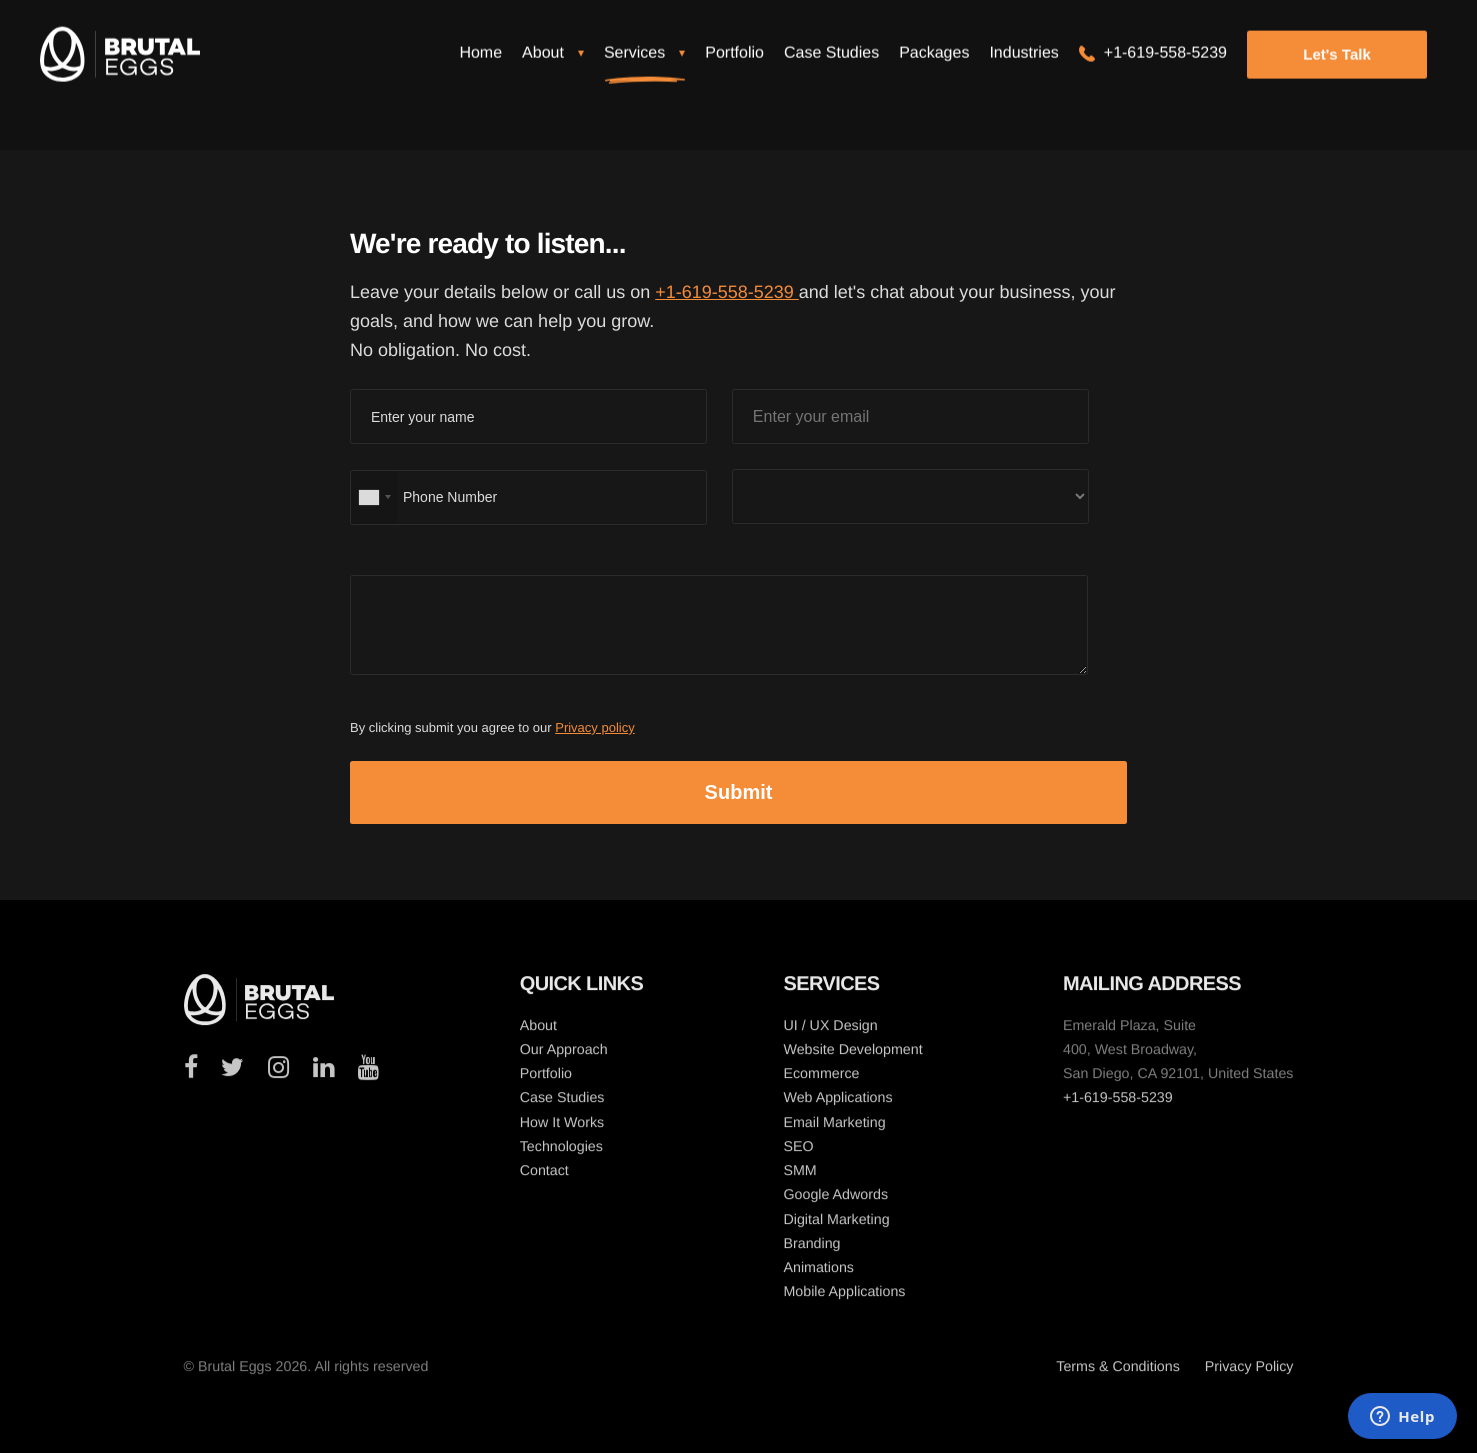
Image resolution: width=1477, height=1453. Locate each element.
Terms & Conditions (1118, 1372)
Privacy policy (594, 727)
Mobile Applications (844, 1297)
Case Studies (562, 1103)
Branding (811, 1249)
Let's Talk (1336, 67)
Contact (544, 1176)
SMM (799, 1176)
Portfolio (546, 1079)
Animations (818, 1273)
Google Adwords (835, 1200)
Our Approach (564, 1055)
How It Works (562, 1128)
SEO (798, 1152)
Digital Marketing (836, 1225)
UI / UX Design (830, 1031)
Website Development (852, 1055)
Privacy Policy (1249, 1372)
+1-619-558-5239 (727, 292)
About (538, 1031)
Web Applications (837, 1103)
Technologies (561, 1152)
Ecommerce (821, 1079)
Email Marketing (834, 1128)
